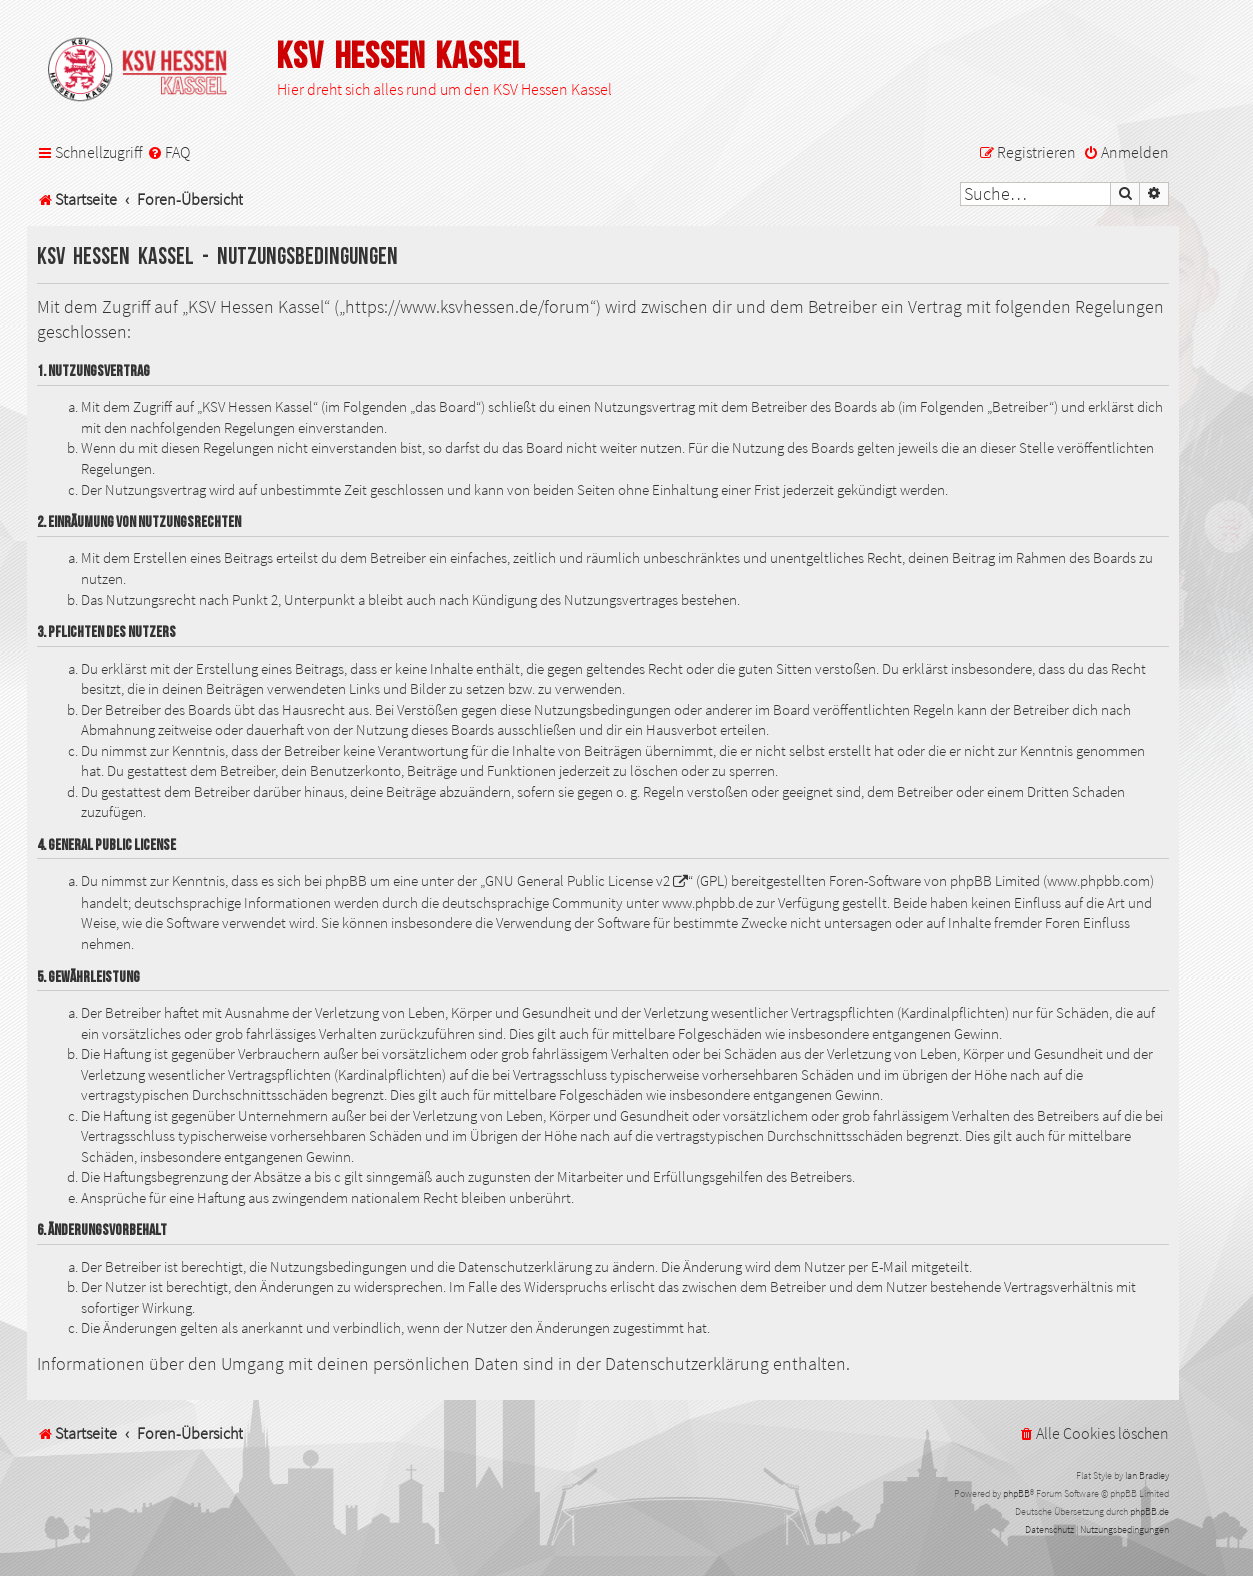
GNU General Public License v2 (577, 881)
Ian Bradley (1147, 1475)
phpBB (1016, 1493)
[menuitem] (168, 152)
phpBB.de (1149, 1511)
